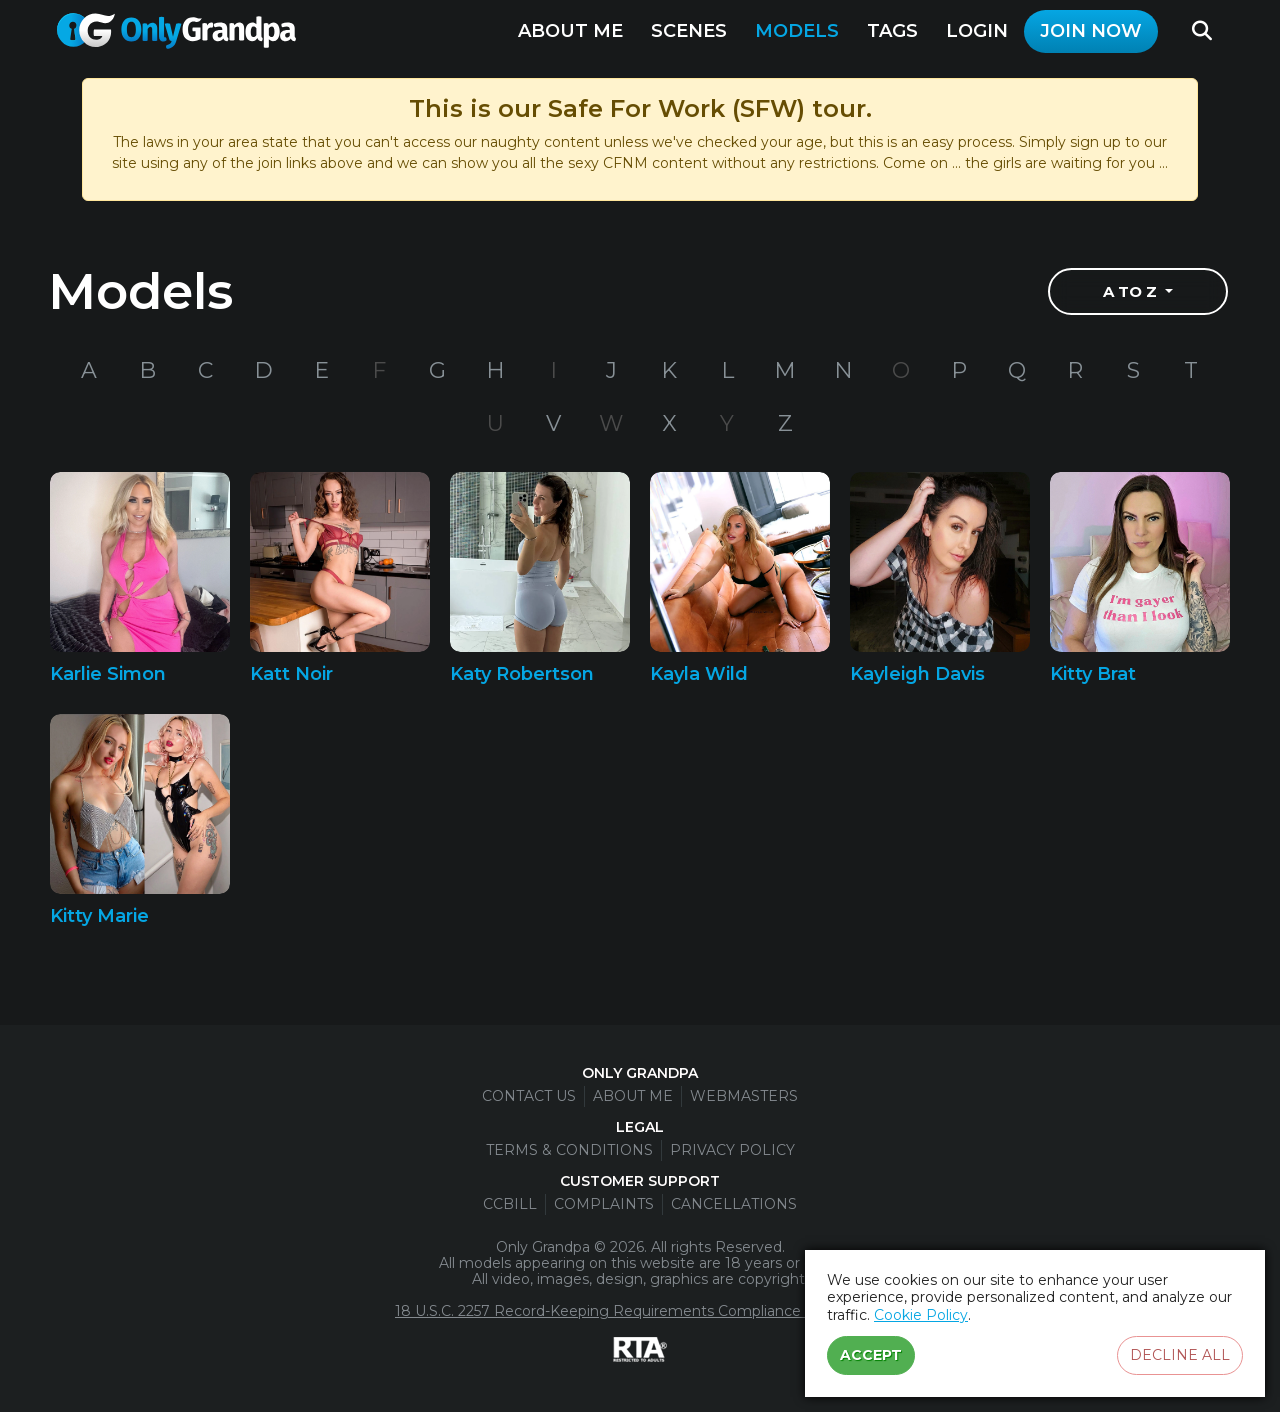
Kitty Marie (99, 916)
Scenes (689, 31)
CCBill (510, 1204)
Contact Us (529, 1096)
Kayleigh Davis (917, 674)
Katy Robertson (522, 674)
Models (797, 31)
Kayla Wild (699, 674)
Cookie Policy (921, 1315)
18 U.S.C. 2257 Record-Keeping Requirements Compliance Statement (638, 1311)
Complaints (604, 1204)
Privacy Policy (732, 1150)
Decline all (1180, 1355)
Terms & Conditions (569, 1150)
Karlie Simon (108, 674)
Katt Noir (291, 674)
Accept (871, 1355)
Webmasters (744, 1096)
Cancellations (734, 1204)
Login (977, 31)
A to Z (1132, 291)
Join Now (1091, 31)
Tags (892, 31)
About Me (570, 31)
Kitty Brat (1093, 674)
